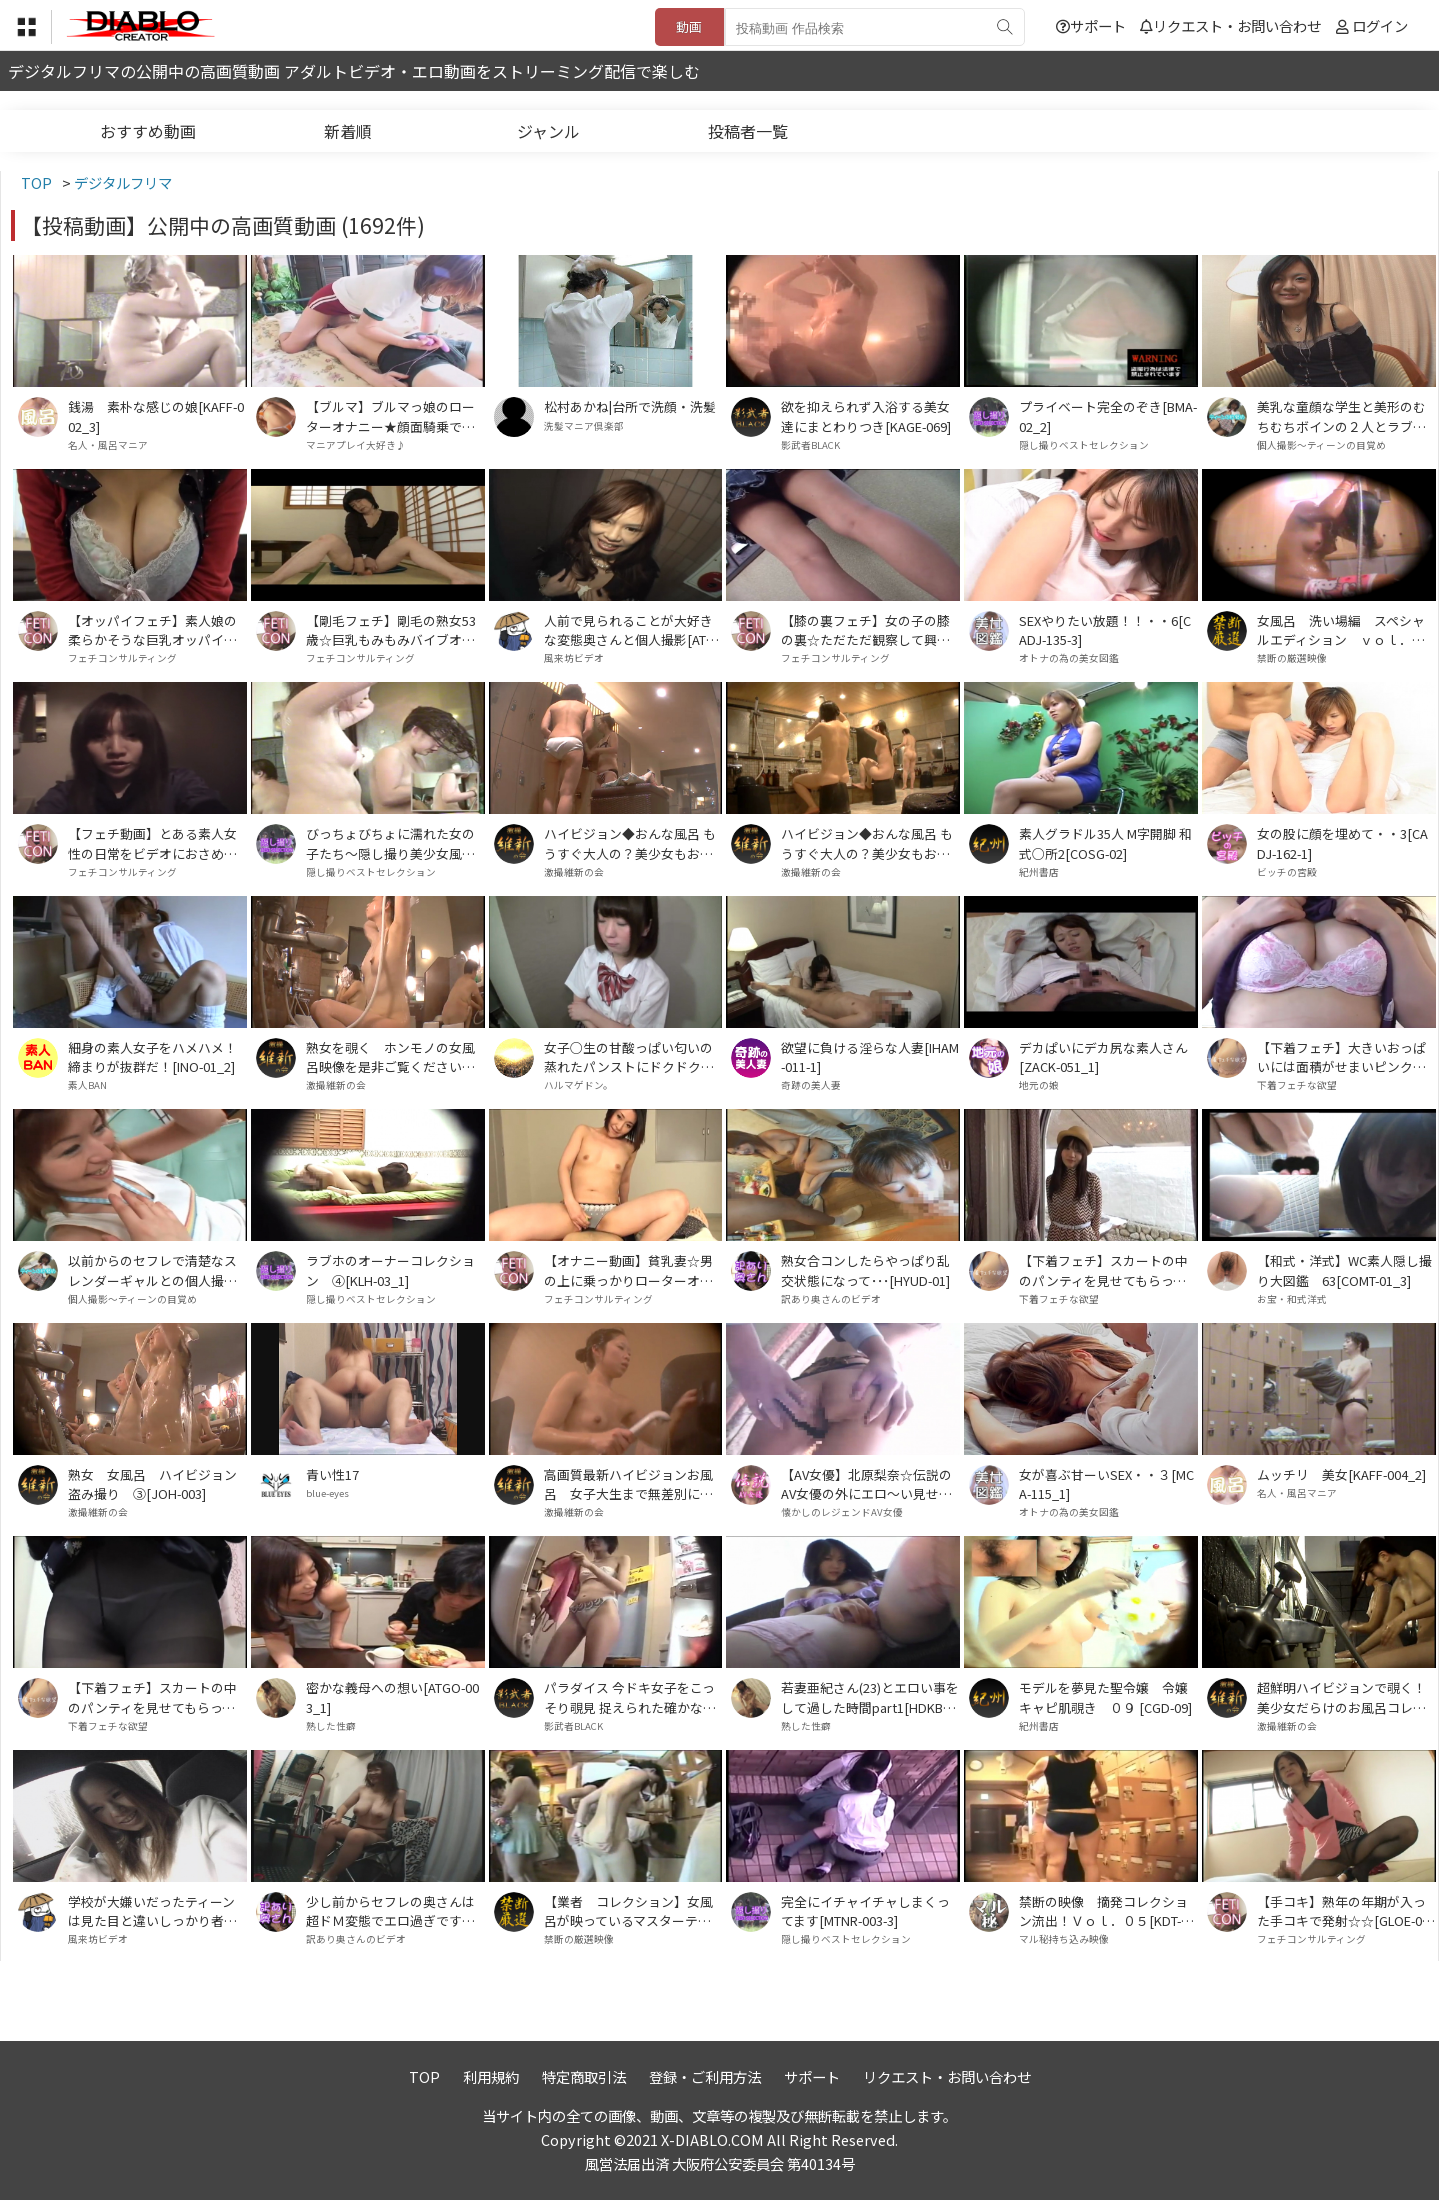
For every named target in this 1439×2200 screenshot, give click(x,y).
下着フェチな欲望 (1297, 1085)
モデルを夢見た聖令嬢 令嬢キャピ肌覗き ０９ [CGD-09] (1105, 1697)
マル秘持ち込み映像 (1064, 1939)
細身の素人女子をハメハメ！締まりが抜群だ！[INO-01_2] (152, 1057)
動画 (689, 26)
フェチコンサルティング (122, 658)
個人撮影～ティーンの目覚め (1321, 445)
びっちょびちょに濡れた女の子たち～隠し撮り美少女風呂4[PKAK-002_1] (394, 843)
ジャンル (548, 131)
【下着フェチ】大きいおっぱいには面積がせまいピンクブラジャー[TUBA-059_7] (1341, 1057)
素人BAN (87, 1085)
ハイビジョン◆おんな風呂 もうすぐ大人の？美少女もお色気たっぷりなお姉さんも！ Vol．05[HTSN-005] (631, 843)
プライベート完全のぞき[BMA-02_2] (1108, 416)
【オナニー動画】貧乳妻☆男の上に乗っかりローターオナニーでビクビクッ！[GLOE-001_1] (633, 1270)
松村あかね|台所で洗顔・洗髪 (630, 406)
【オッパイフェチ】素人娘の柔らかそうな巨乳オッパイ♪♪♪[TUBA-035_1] (152, 630)
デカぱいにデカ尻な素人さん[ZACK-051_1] (1103, 1057)
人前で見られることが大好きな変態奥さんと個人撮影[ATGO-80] (629, 630)
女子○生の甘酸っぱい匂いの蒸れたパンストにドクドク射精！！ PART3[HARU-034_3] (631, 1057)
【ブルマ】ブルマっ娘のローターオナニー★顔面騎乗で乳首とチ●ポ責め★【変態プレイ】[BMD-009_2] (390, 416)
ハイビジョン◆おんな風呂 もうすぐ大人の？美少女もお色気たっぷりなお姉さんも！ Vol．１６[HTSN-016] (868, 843)
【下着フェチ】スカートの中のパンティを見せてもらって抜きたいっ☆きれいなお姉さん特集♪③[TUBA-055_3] (1103, 1270)
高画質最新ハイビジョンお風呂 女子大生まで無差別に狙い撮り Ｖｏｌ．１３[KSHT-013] (632, 1484)
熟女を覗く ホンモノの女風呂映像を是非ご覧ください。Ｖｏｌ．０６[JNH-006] (390, 1057)
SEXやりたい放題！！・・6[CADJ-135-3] (1105, 630)
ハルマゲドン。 (578, 1085)
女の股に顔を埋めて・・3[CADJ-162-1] (1342, 843)
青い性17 (332, 1474)
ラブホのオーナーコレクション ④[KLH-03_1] (390, 1270)
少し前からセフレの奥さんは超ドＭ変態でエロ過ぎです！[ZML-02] (390, 1911)
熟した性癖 (331, 1726)
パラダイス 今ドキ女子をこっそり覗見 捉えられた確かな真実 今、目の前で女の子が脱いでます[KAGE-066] (630, 1697)
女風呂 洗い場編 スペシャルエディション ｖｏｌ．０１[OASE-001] (1341, 630)
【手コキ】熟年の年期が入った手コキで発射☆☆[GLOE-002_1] (1343, 1911)
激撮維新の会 (574, 872)
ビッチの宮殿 (1287, 872)
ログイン (1380, 25)
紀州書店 (1039, 872)
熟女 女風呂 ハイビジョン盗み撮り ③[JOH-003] (152, 1484)
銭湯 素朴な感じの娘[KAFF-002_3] (156, 416)
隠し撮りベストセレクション (1084, 445)
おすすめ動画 (148, 131)
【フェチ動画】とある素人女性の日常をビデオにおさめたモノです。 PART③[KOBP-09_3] (156, 843)
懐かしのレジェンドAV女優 (842, 1512)
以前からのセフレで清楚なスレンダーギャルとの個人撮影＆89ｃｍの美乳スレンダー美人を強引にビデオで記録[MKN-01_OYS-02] (155, 1270)
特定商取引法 (584, 2076)
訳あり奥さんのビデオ (831, 1299)
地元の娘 (1039, 1085)
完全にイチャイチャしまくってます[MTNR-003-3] (865, 1911)
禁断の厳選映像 (1292, 658)
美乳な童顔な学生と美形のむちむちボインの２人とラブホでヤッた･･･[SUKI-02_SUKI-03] (1346, 416)
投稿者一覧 (748, 131)
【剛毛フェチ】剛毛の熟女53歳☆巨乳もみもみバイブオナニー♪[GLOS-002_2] (391, 630)
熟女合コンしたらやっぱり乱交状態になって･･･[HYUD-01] (865, 1270)
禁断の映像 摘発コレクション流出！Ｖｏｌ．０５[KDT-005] (1107, 1911)
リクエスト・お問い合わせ (1230, 25)
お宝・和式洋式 (1292, 1299)
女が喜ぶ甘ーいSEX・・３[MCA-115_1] (1106, 1484)
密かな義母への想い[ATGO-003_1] (392, 1697)
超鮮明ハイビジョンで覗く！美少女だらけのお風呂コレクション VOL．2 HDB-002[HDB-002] (1344, 1697)
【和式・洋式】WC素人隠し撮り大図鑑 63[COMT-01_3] (1344, 1270)
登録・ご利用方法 (705, 2076)
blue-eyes (327, 1493)
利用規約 (491, 2076)
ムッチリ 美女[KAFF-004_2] (1341, 1474)
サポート (1091, 25)
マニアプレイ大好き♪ (356, 445)
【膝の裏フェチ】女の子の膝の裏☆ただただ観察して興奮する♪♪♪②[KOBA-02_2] (865, 630)
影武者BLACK (810, 445)
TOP (424, 2076)
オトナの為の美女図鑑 (1069, 658)
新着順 (348, 131)
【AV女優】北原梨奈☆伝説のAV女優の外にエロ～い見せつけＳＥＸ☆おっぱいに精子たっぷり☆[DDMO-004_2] (866, 1484)
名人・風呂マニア (108, 445)
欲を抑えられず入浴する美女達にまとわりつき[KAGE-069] (866, 416)
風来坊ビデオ (574, 658)
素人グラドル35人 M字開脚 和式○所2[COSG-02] (1105, 843)
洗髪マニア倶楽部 (584, 426)
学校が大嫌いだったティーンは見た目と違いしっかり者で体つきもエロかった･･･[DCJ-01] (155, 1911)
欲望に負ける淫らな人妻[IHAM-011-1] (870, 1057)
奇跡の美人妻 (811, 1085)
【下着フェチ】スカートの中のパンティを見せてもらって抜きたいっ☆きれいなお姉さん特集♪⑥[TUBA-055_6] (152, 1697)
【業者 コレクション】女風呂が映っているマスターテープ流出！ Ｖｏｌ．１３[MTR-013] (632, 1911)
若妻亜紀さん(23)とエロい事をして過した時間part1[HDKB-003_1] (870, 1697)
